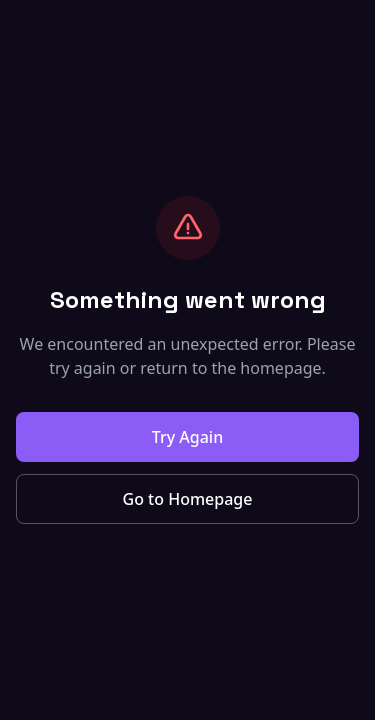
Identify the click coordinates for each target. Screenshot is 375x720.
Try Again (187, 437)
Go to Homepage (188, 499)
